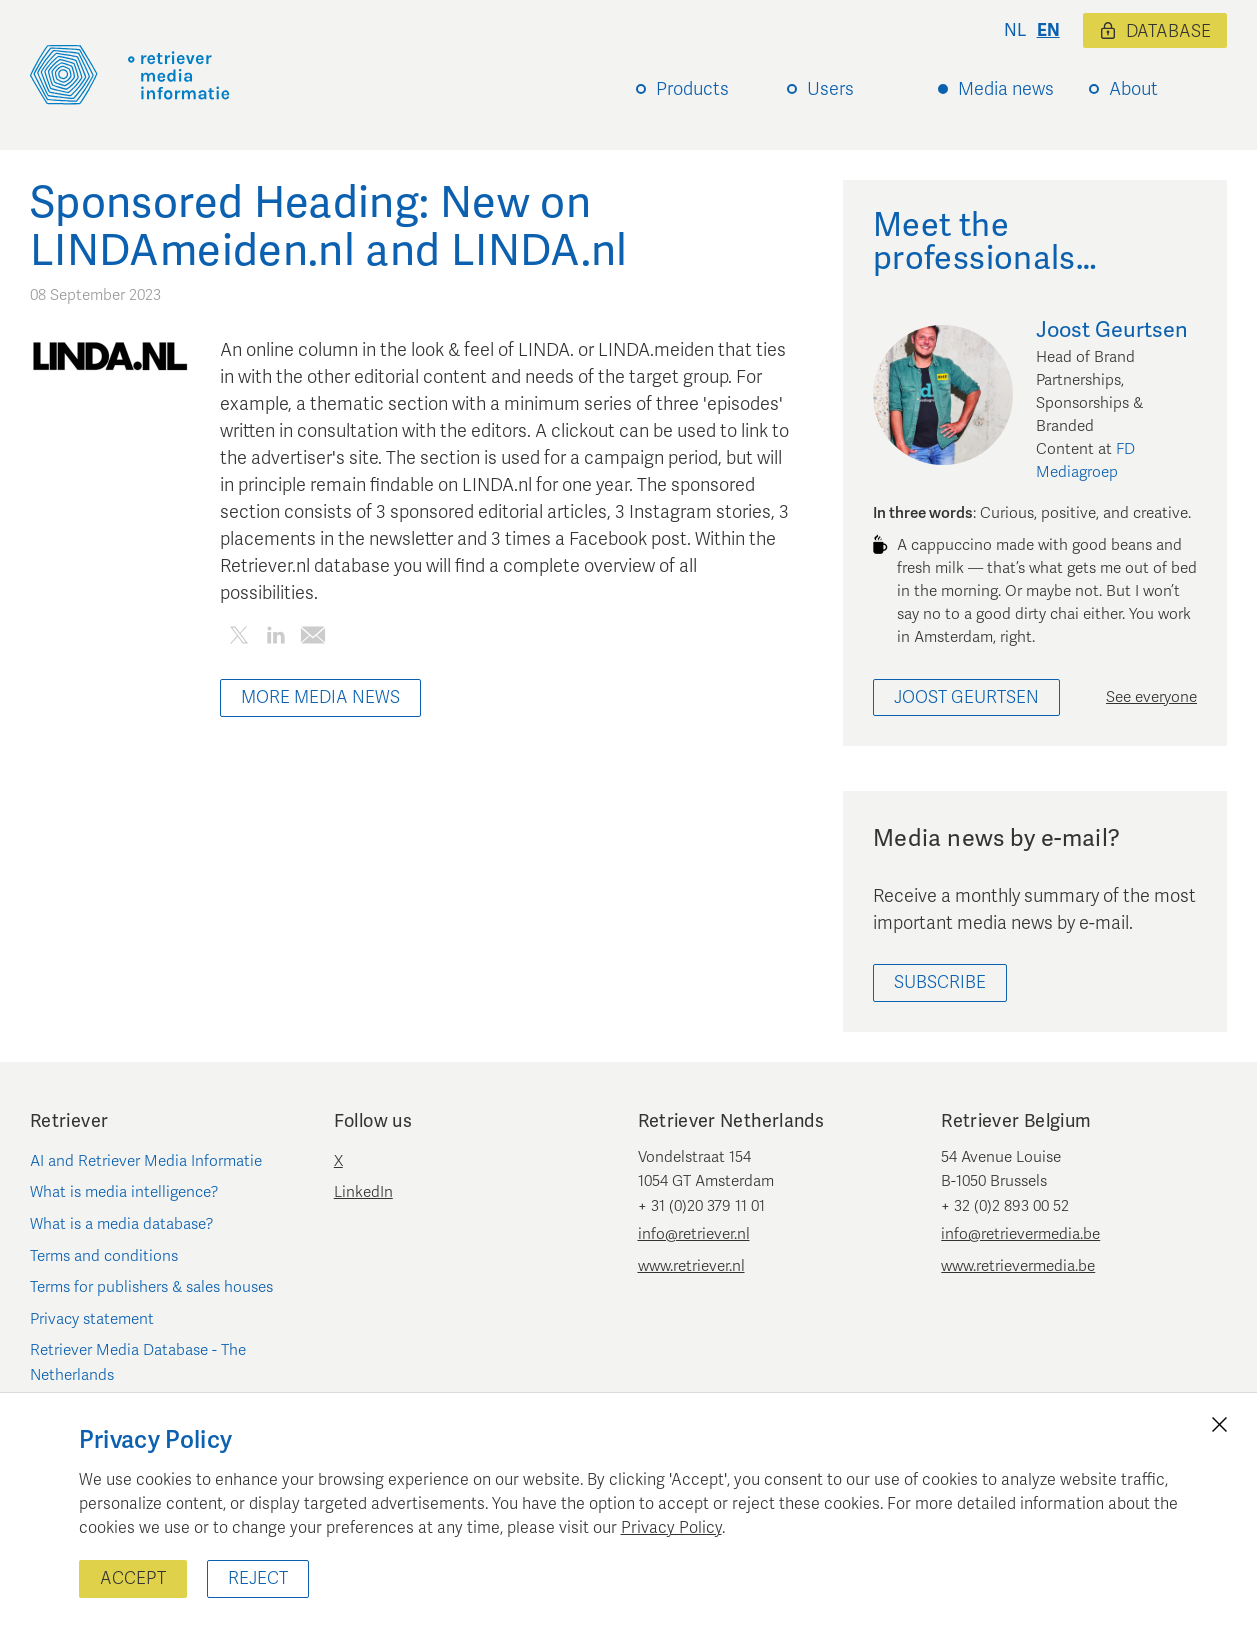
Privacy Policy (671, 1528)
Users (830, 89)
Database (1155, 31)
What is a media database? (122, 1224)
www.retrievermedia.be (1018, 1266)
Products (692, 89)
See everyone (1151, 697)
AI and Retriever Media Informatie (146, 1161)
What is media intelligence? (124, 1192)
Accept (133, 1578)
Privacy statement (92, 1319)
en (1048, 30)
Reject (258, 1578)
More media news (320, 697)
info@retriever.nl (694, 1234)
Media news (1006, 89)
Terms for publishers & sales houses (151, 1287)
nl (1015, 30)
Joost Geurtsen (966, 697)
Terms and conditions (104, 1256)
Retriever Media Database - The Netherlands (138, 1362)
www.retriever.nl (691, 1266)
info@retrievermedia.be (1020, 1234)
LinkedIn (363, 1192)
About (1133, 89)
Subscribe (940, 982)
